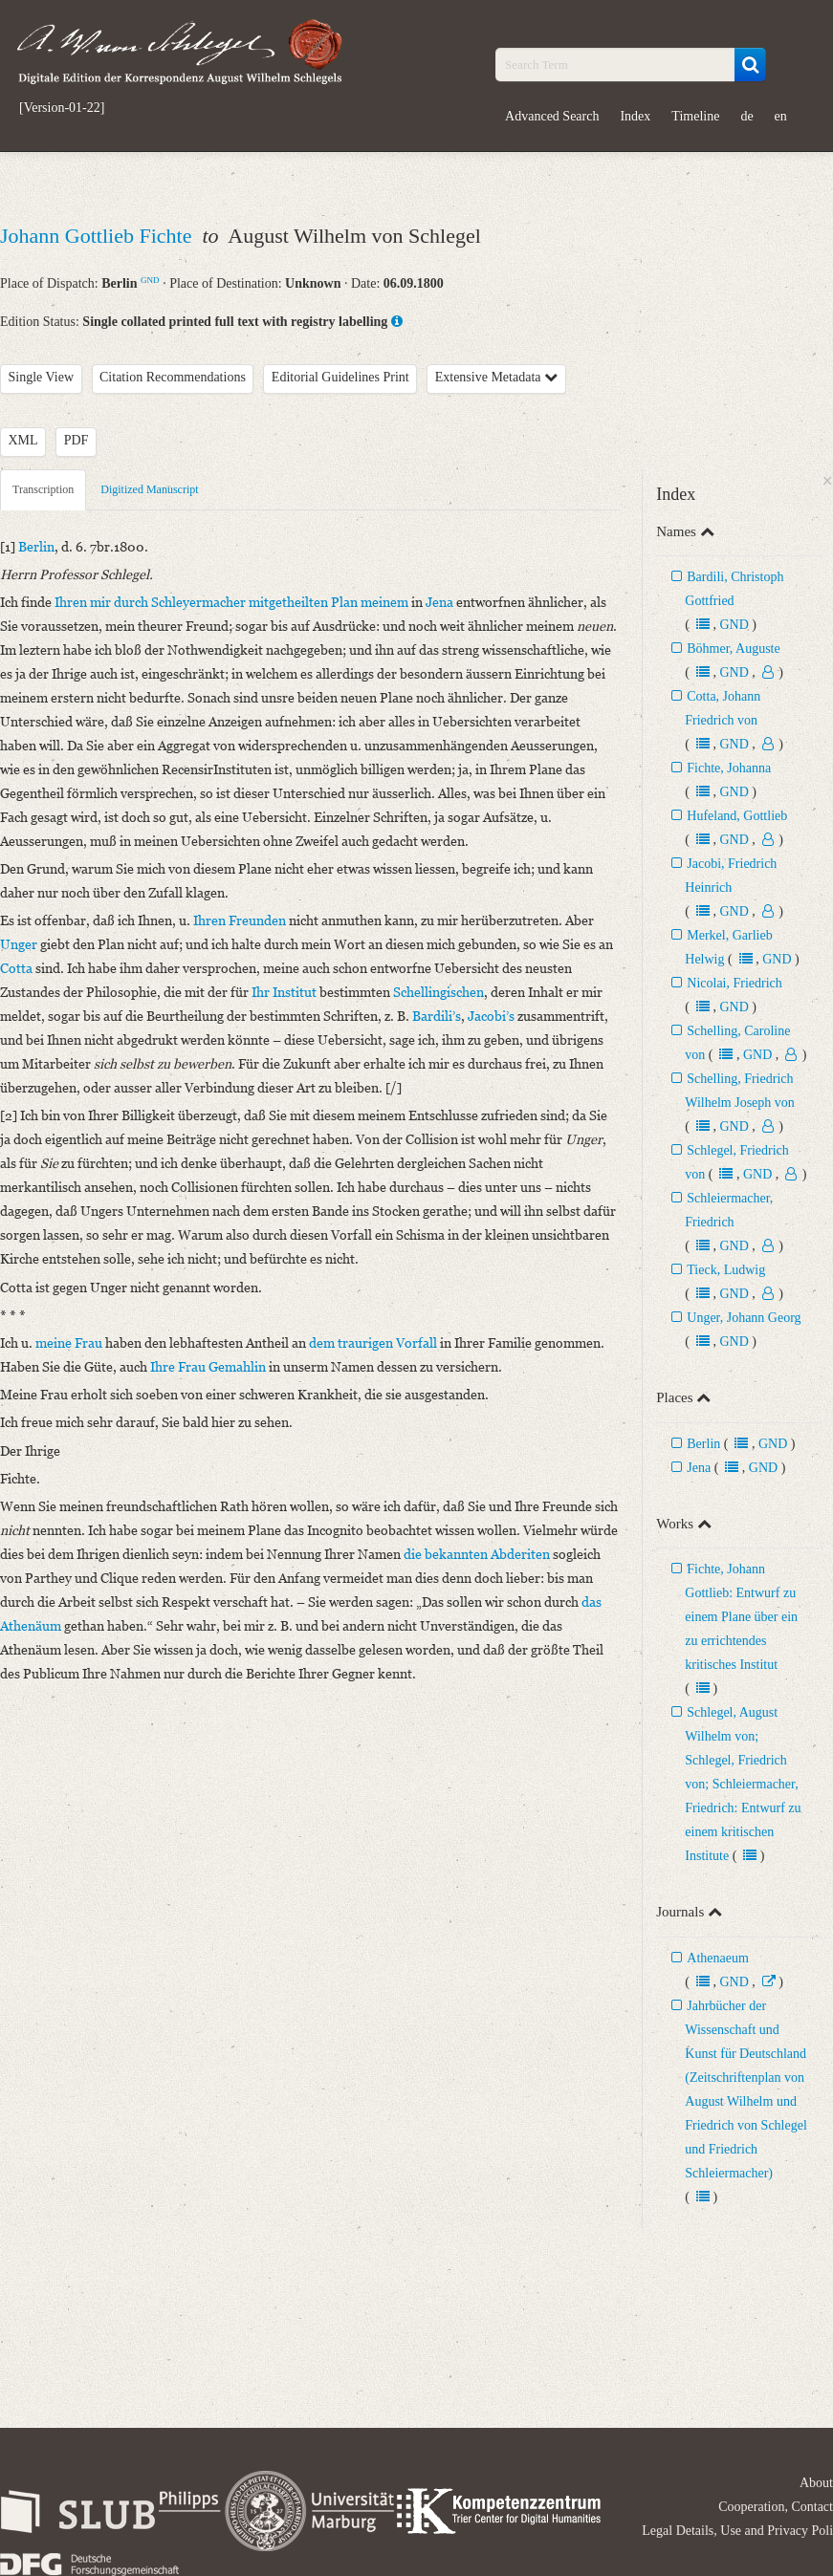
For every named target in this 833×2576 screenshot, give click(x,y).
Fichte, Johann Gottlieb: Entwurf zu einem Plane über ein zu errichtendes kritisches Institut (741, 1617)
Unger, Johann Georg (743, 1317)
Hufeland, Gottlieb (737, 816)
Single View (42, 377)
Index (635, 116)
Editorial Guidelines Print (340, 377)
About (816, 2483)
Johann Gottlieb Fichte (98, 236)
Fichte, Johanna (729, 768)
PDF (76, 440)
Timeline (695, 116)
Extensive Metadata (496, 377)
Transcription (43, 489)
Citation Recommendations (172, 377)
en (781, 116)
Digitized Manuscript (149, 489)
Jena (699, 1468)
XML (23, 440)
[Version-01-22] (61, 108)
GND (150, 280)
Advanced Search (552, 116)
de (746, 116)
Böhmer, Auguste (733, 648)
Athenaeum (718, 1958)
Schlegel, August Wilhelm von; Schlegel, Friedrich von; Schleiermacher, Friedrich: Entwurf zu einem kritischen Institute (742, 1784)
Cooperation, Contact (775, 2507)
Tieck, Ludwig (726, 1270)
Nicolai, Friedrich (734, 983)
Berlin (703, 1444)
